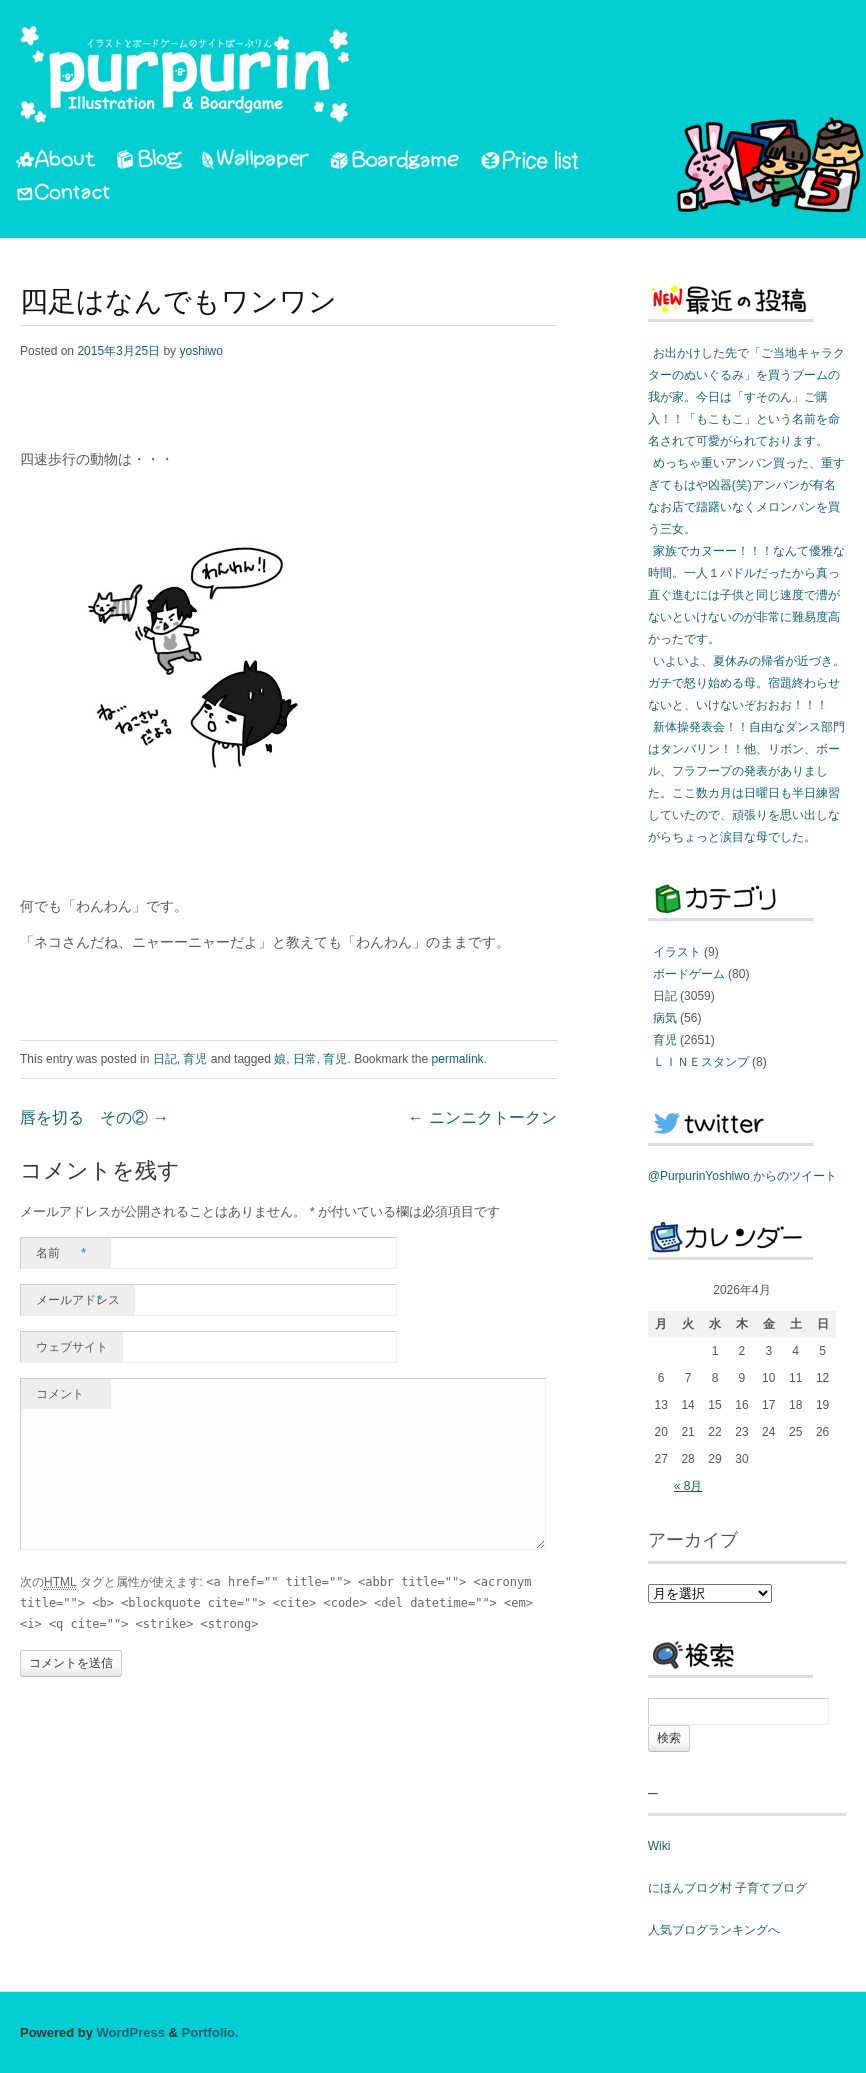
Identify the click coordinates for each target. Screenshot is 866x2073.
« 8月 (688, 1486)
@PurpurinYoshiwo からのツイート (742, 1176)
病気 (665, 1018)
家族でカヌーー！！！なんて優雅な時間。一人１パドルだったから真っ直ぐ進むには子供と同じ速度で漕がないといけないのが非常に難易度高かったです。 (746, 595)
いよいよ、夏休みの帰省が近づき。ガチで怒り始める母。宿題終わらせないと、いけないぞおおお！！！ (746, 683)
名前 (61, 1253)
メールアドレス (78, 1300)
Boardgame (394, 163)
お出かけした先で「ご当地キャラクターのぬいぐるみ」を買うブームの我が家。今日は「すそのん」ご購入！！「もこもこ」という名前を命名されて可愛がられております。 (746, 397)
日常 (305, 1059)
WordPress (131, 2032)
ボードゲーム (689, 974)
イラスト (677, 952)
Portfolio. (210, 2032)
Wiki (659, 1846)
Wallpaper (256, 163)
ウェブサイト (72, 1347)
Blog (149, 163)
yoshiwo (200, 351)
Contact (64, 195)
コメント (60, 1394)
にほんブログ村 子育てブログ (727, 1888)
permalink (458, 1059)
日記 (165, 1059)
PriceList (531, 163)
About (55, 163)
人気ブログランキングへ (714, 1930)
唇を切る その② (94, 1119)
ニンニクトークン (482, 1119)
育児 (195, 1059)
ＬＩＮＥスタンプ (701, 1062)
